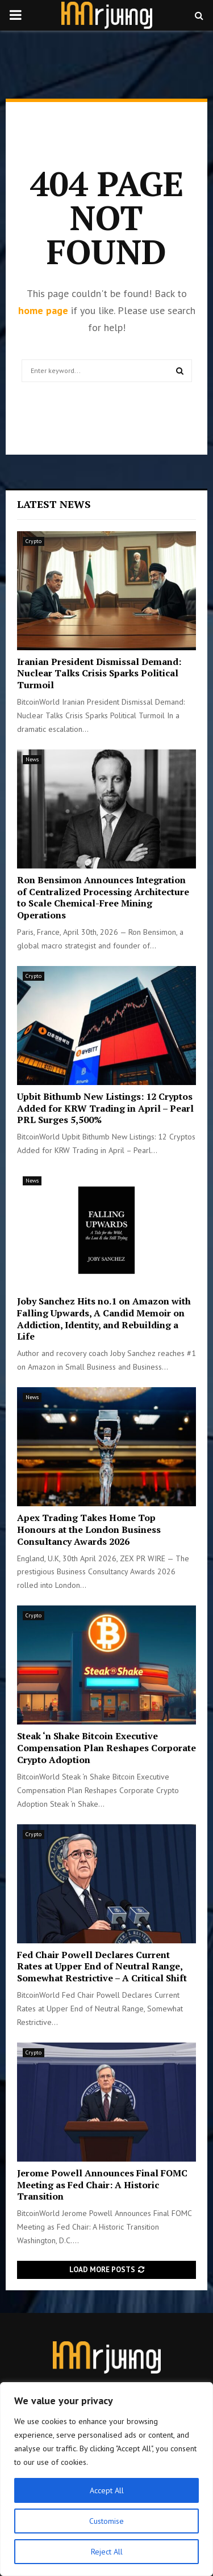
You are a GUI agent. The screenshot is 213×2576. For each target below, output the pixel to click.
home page (43, 310)
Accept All (107, 2490)
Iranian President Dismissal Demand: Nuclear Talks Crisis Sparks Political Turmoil (99, 673)
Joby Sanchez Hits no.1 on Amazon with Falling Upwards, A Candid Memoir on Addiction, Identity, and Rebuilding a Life (104, 1318)
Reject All (107, 2552)
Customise (106, 2521)
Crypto (33, 541)
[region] (106, 2479)
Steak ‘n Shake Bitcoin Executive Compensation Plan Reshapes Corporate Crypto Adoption (106, 1748)
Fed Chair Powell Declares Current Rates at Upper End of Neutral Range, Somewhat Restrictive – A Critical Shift (102, 1966)
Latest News (54, 504)
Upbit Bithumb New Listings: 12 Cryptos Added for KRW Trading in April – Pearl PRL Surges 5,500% (105, 1108)
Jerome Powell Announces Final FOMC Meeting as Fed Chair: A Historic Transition (102, 2185)
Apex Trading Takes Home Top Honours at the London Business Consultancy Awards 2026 (89, 1529)
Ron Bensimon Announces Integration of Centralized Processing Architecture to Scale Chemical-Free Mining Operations (103, 897)
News (32, 759)
